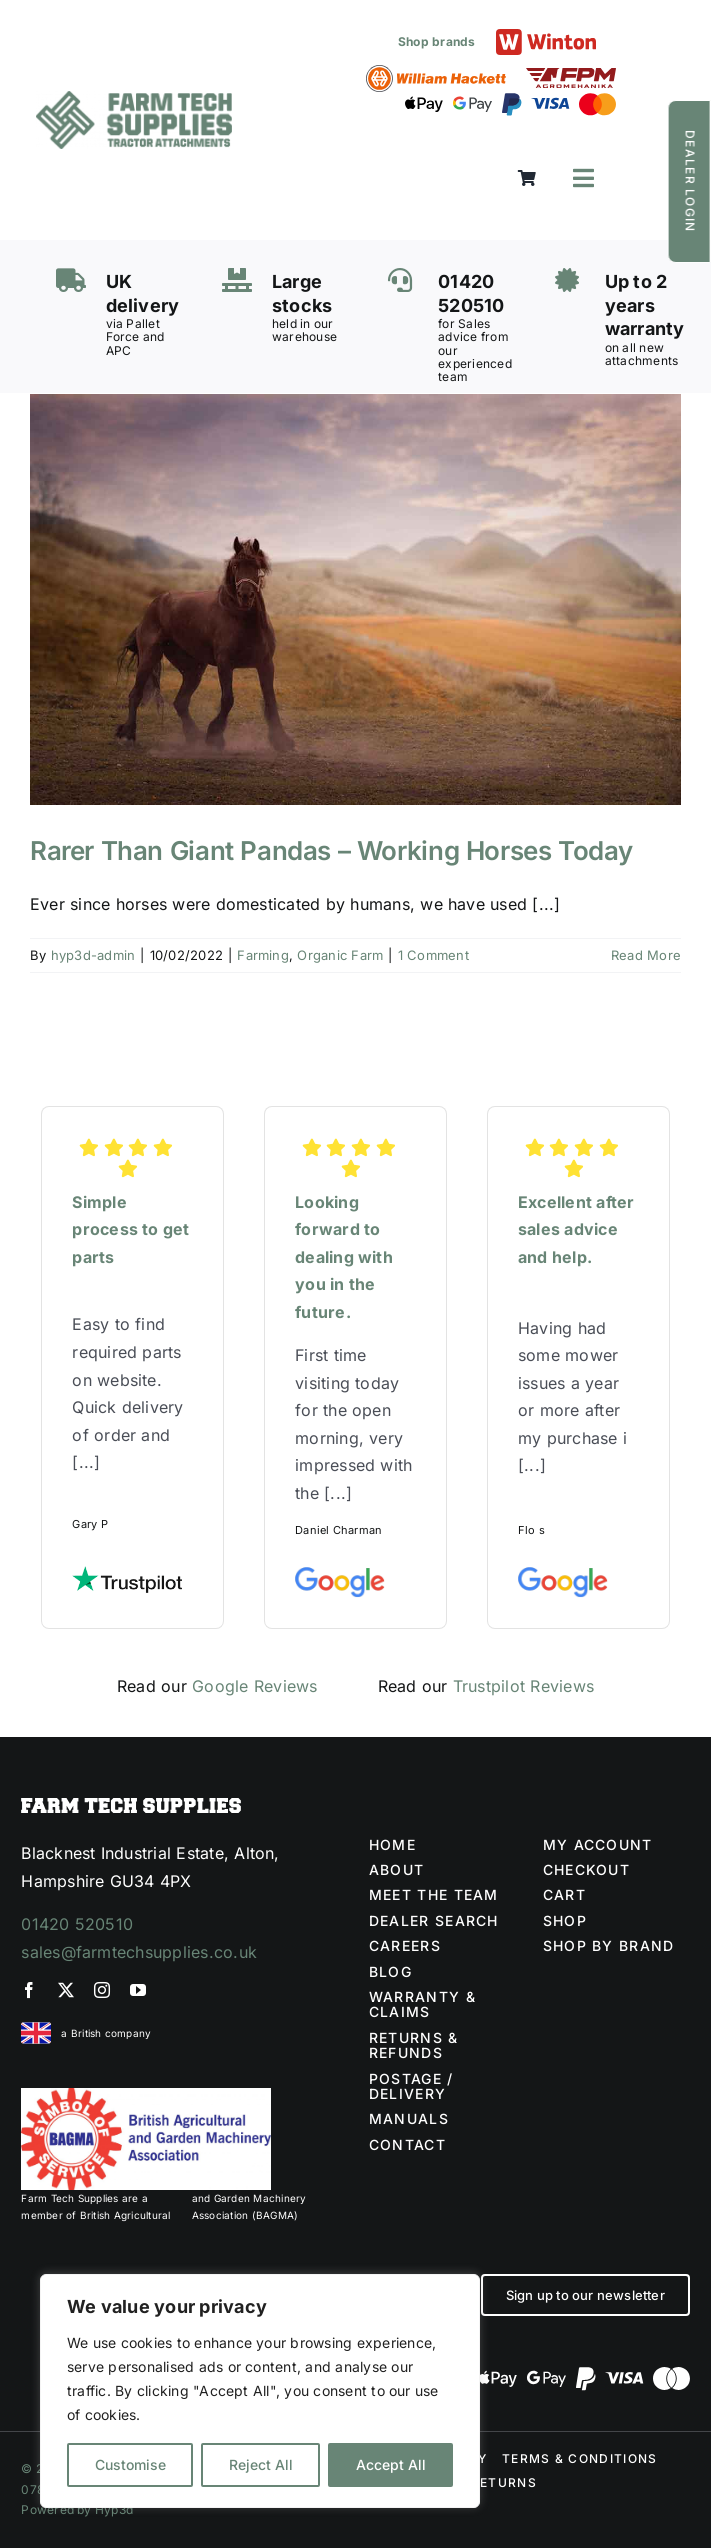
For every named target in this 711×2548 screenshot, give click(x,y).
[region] (260, 2391)
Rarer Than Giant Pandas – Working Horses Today (331, 850)
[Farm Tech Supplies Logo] (134, 99)
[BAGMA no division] (146, 2096)
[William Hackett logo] (436, 73)
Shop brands (437, 41)
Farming (263, 955)
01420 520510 (77, 1924)
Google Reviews (254, 1686)
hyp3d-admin (93, 955)
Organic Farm (340, 955)
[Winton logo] (546, 37)
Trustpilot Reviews (523, 1686)
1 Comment (433, 955)
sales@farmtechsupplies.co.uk (139, 1952)
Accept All (391, 2464)
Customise (130, 2464)
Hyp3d (114, 2509)
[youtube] (138, 1990)
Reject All (261, 2464)
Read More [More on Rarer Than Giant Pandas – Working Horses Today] (646, 955)
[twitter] (66, 1990)
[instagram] (102, 1990)
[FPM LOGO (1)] (571, 76)
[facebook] (29, 1990)
